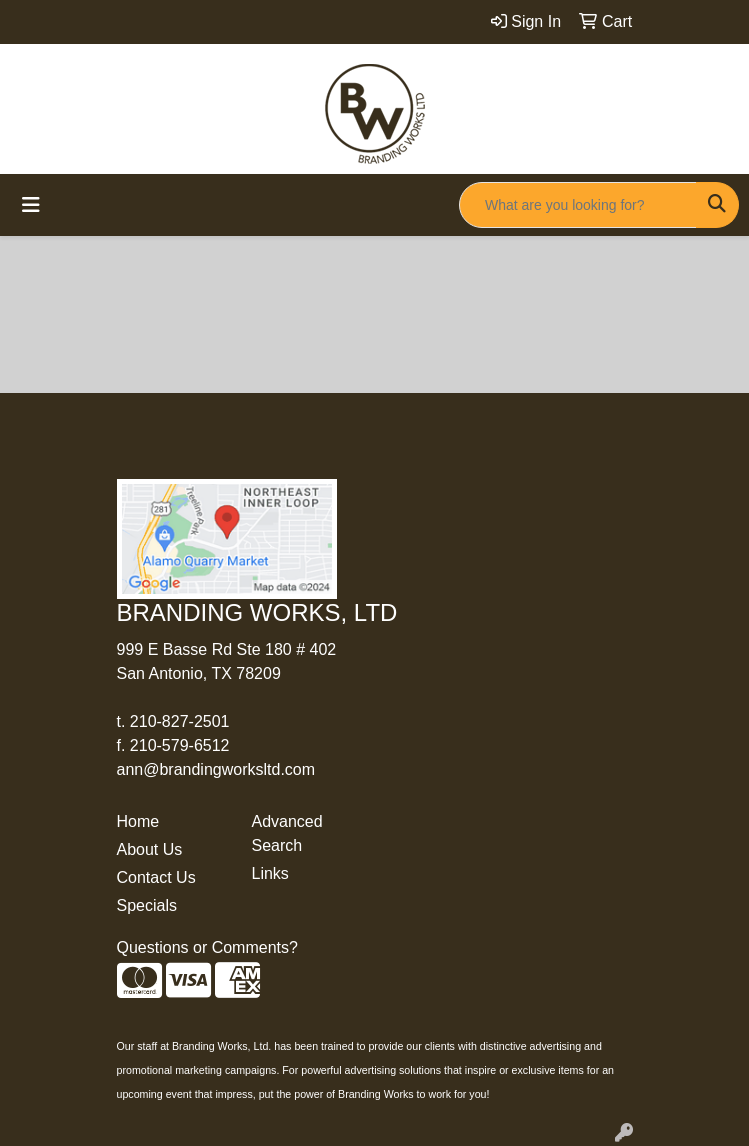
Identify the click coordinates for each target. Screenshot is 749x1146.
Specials (147, 905)
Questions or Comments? (207, 947)
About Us (150, 849)
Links (270, 873)
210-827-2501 (180, 721)
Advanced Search (287, 833)
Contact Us (156, 877)
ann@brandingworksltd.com (216, 769)
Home (138, 821)
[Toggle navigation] (31, 205)
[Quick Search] (578, 205)
